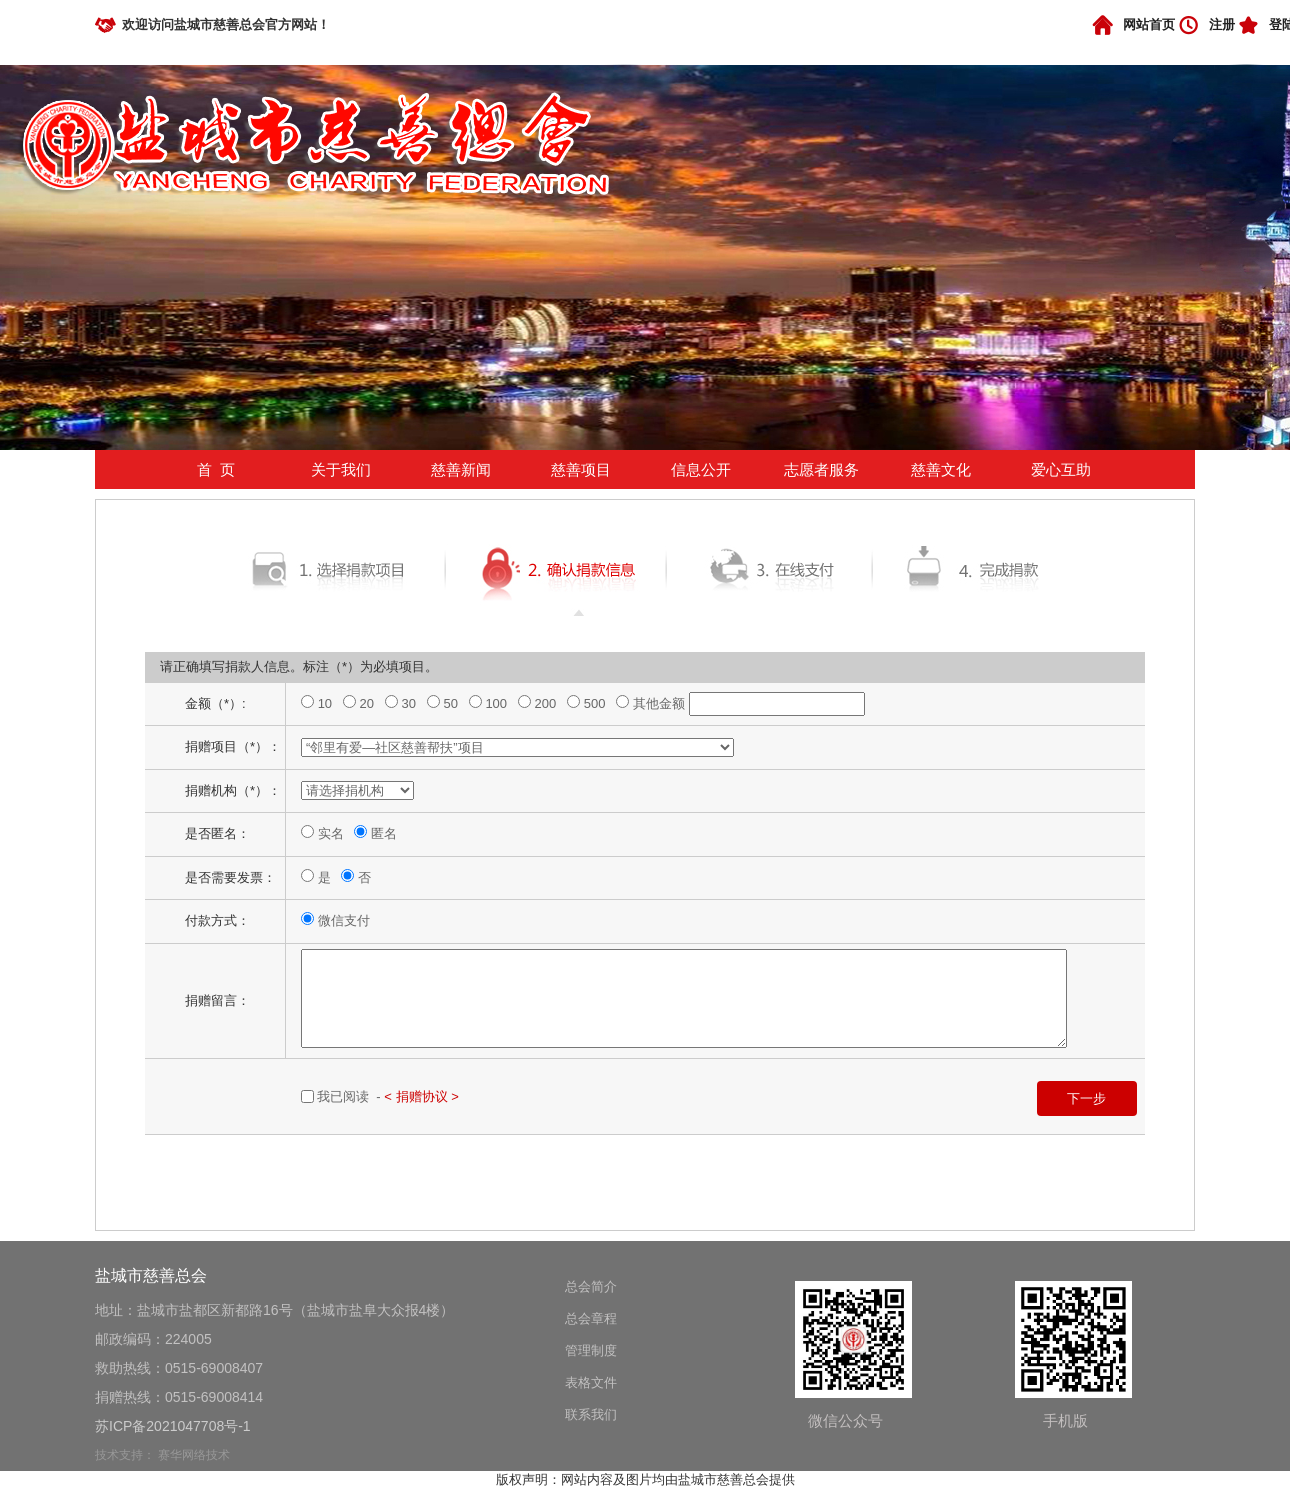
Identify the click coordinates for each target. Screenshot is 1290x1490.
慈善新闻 (461, 469)
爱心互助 (1061, 469)
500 (596, 703)
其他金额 (661, 703)
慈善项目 (581, 469)
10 (327, 703)
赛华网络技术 (194, 1455)
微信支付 (344, 920)
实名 (333, 833)
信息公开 (701, 469)
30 (411, 703)
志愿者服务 (821, 469)
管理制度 (591, 1350)
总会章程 (591, 1318)
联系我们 (591, 1414)
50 (452, 703)
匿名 (384, 833)
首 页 (216, 469)
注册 (1222, 24)
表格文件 (591, 1382)
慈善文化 (941, 469)
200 (547, 703)
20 (369, 703)
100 (497, 703)
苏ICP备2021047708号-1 (173, 1426)
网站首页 (1149, 24)
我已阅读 (345, 1096)
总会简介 (591, 1286)
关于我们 (341, 469)
